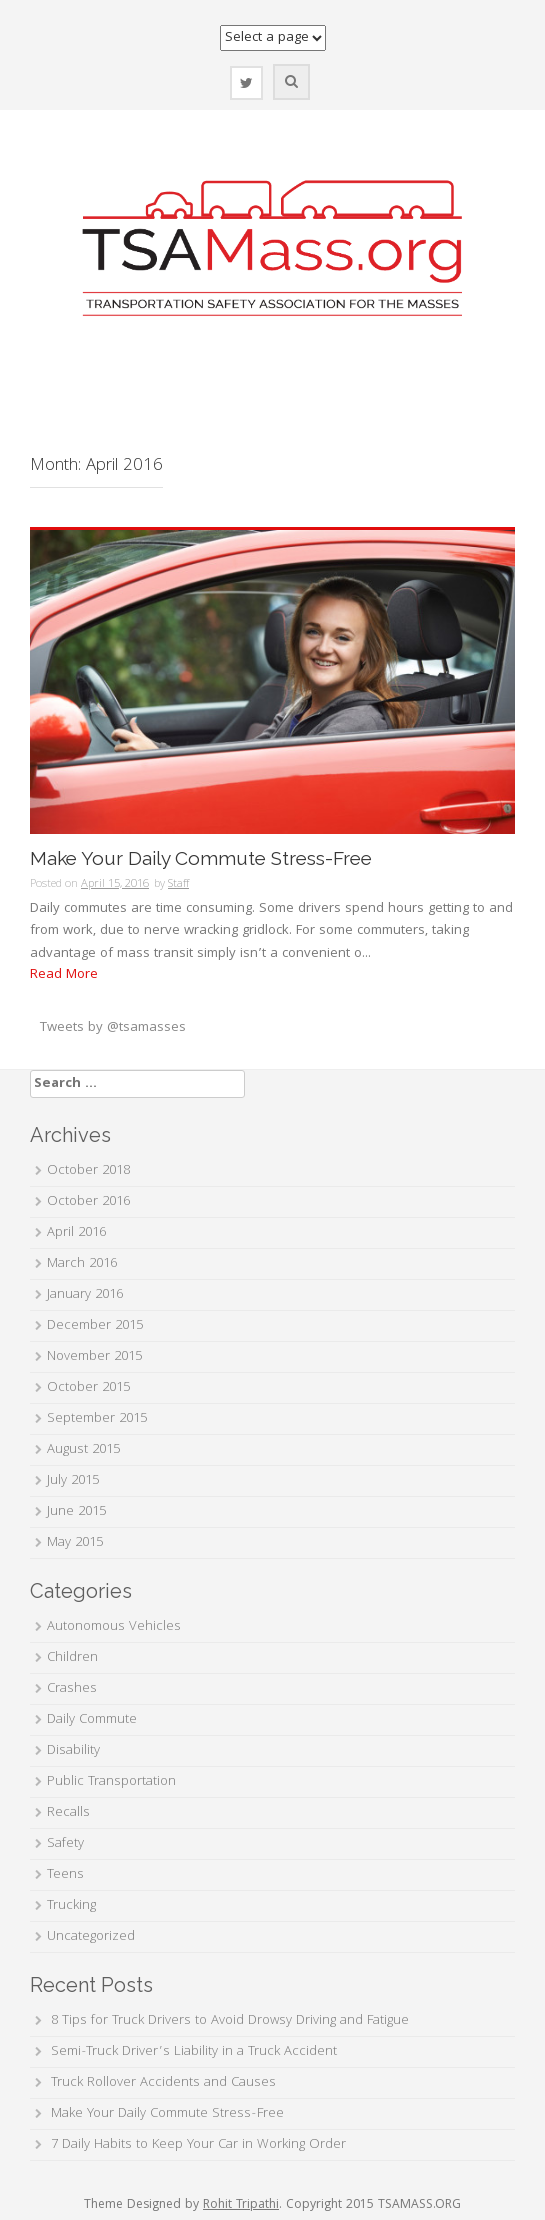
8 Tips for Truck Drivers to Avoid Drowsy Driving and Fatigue (230, 2021)
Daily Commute (92, 1720)
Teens (65, 1875)
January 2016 (85, 1295)
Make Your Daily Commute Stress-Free (201, 858)
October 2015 (88, 1388)
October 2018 (88, 1171)
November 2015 (94, 1357)
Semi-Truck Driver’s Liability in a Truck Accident (194, 2052)
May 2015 (75, 1543)
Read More (64, 975)
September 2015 (97, 1419)
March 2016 (82, 1264)
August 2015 (83, 1450)
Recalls (68, 1813)
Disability (73, 1751)
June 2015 (76, 1512)
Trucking (71, 1906)
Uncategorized (91, 1937)
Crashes (72, 1689)
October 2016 (88, 1202)
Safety (65, 1844)
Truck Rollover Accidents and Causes (163, 2083)
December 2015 (95, 1326)
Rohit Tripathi (241, 2205)
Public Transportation (111, 1782)
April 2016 (76, 1233)
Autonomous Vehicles (114, 1627)
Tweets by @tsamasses (113, 1028)
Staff (178, 884)
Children (72, 1658)
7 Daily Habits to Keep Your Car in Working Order (198, 2145)
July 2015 (73, 1481)
